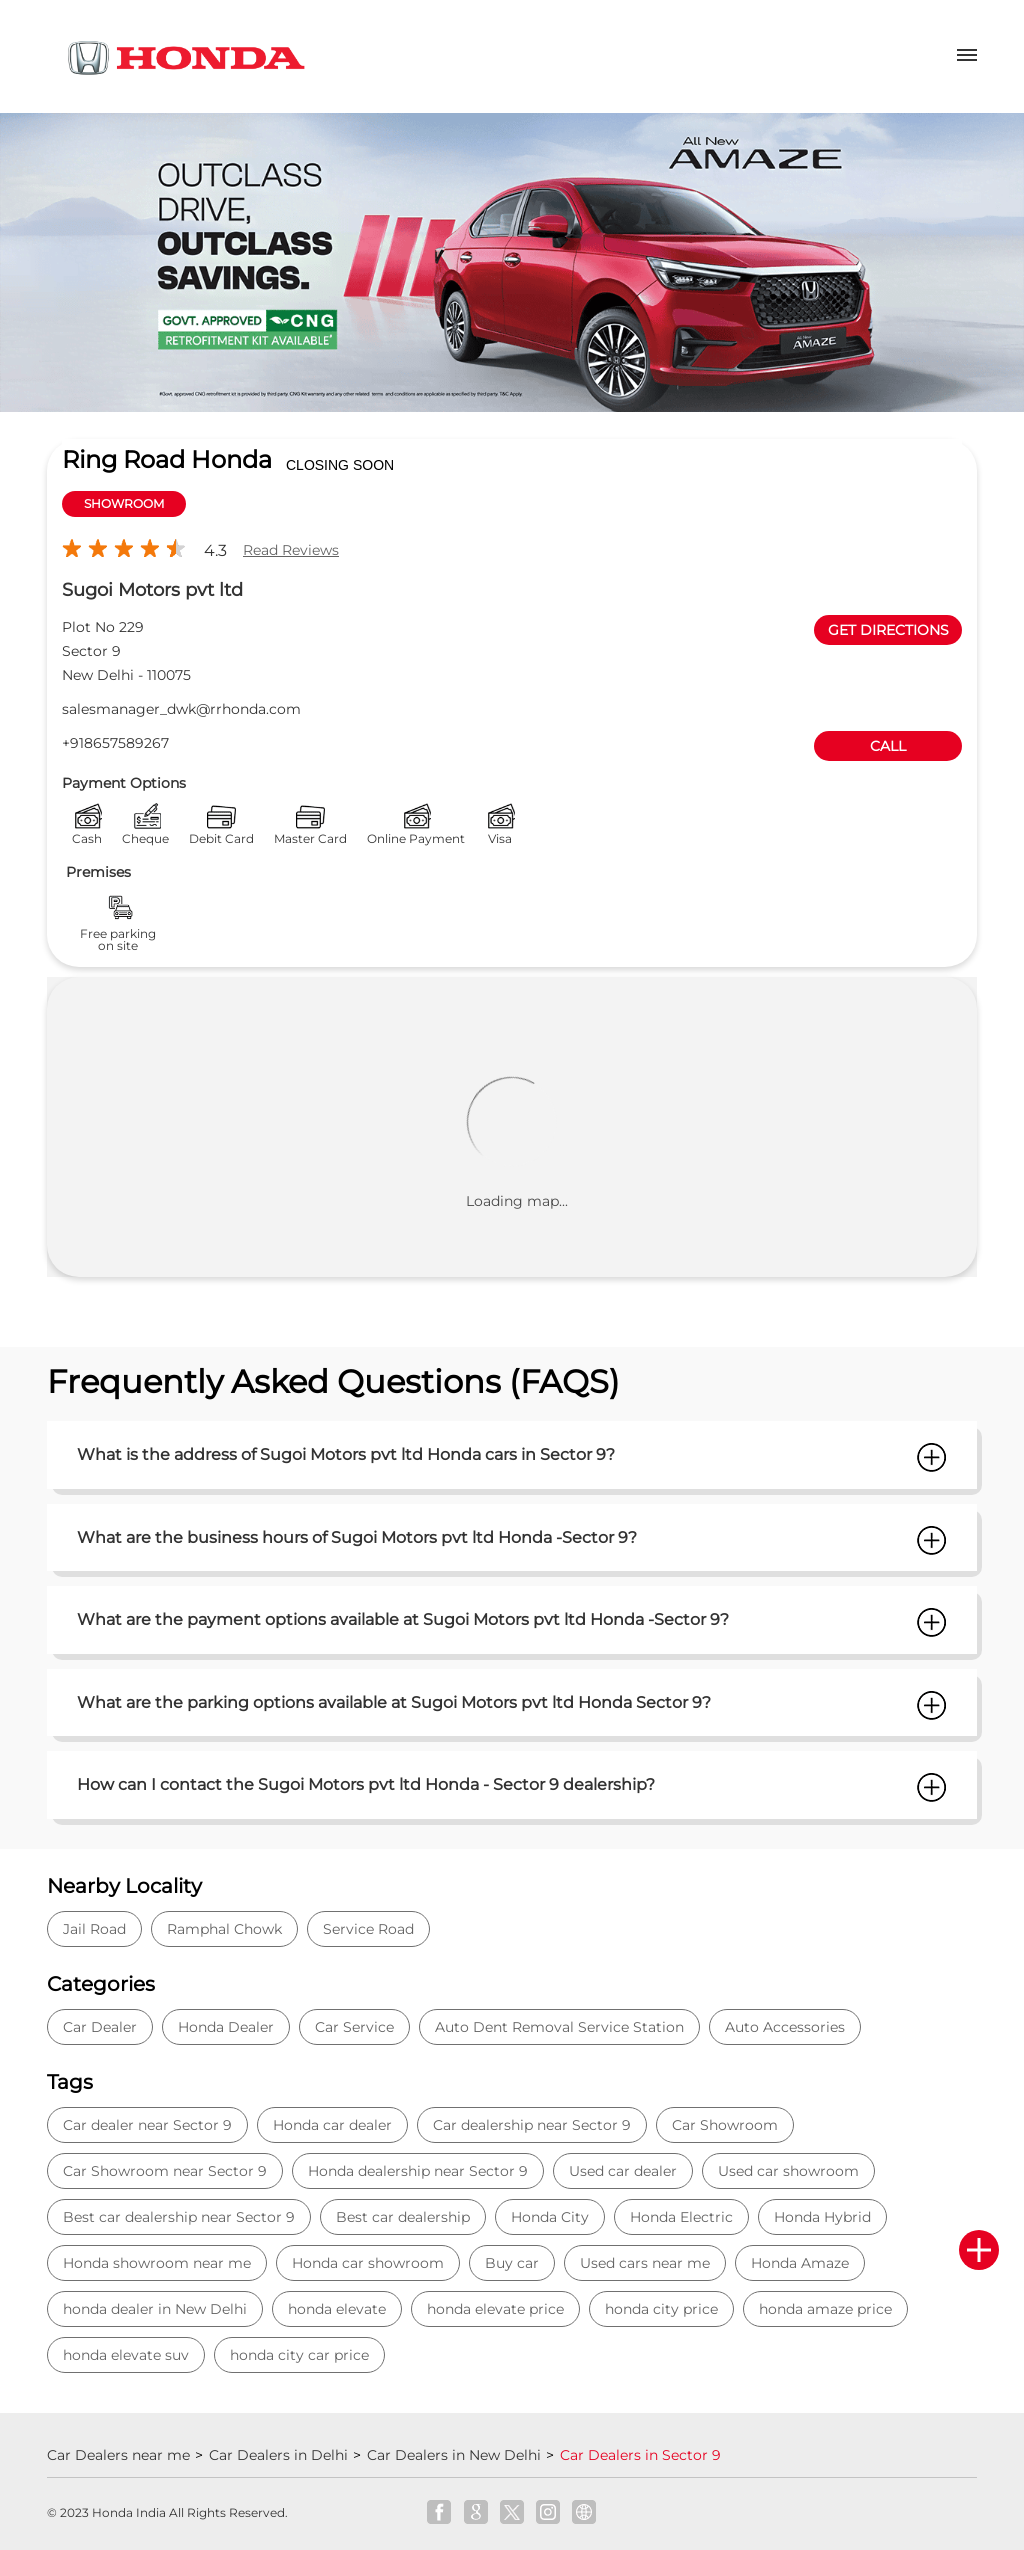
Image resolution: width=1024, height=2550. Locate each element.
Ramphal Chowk (224, 1929)
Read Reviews (291, 550)
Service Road (368, 1929)
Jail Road (94, 1929)
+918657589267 (115, 743)
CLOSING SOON (340, 465)
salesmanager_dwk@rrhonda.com (181, 709)
